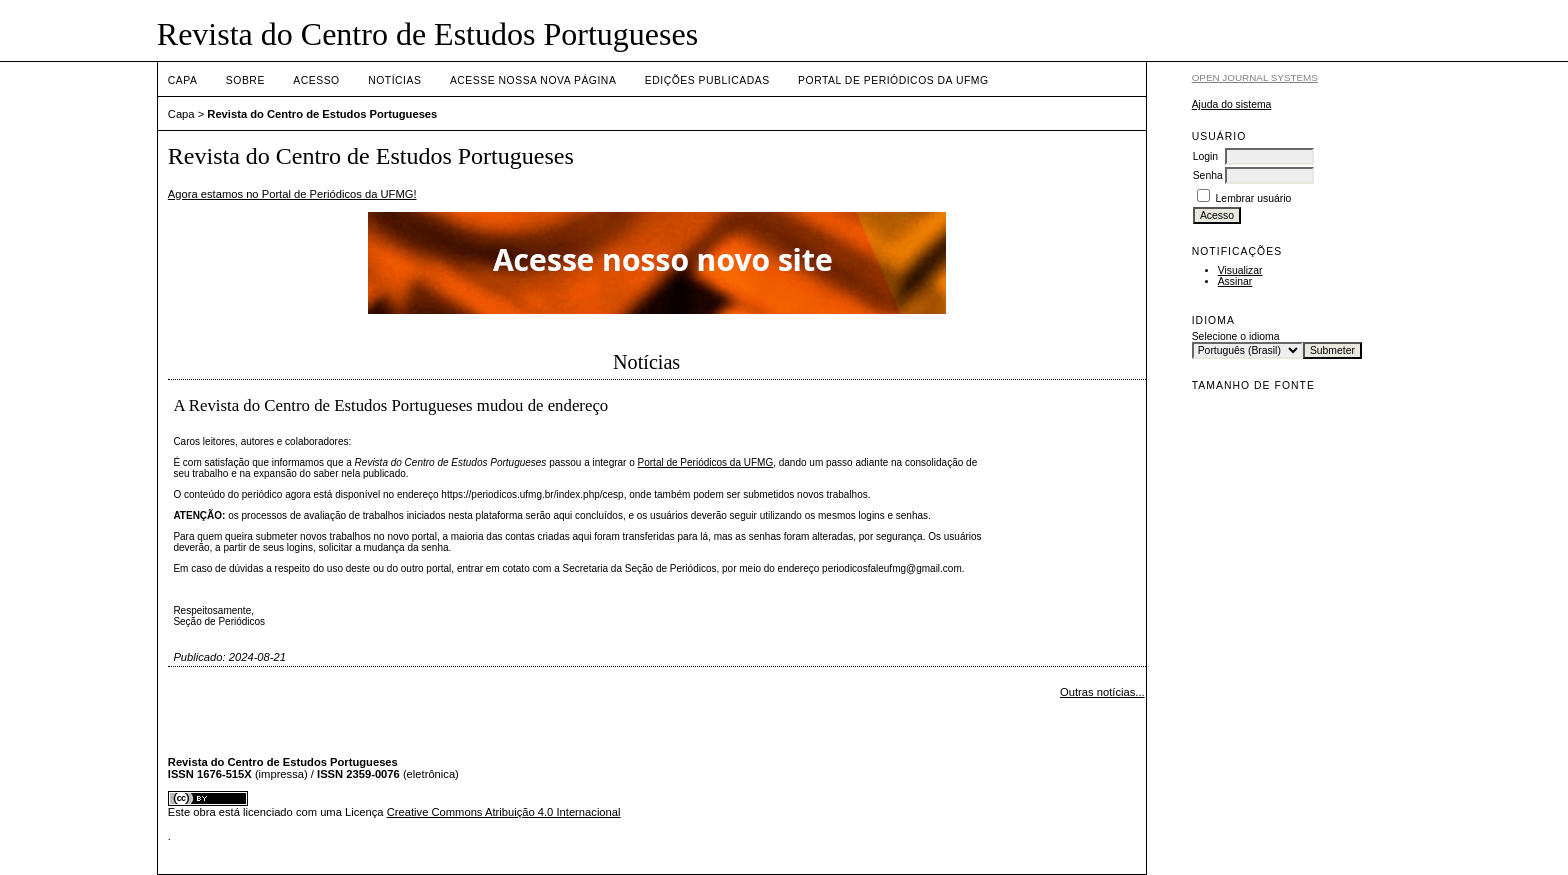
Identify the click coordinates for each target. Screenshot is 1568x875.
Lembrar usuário (1254, 198)
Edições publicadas (707, 80)
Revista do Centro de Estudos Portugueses (322, 114)
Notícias (394, 80)
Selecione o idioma (1236, 336)
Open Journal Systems (1255, 77)
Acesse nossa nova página (533, 80)
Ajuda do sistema (1232, 104)
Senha (1208, 175)
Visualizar (1240, 270)
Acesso (316, 80)
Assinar (1235, 281)
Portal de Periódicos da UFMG (893, 80)
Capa (183, 80)
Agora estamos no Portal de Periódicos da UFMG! (292, 194)
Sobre (245, 80)
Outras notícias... (1102, 692)
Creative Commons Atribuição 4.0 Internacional (504, 812)
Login (1205, 156)
